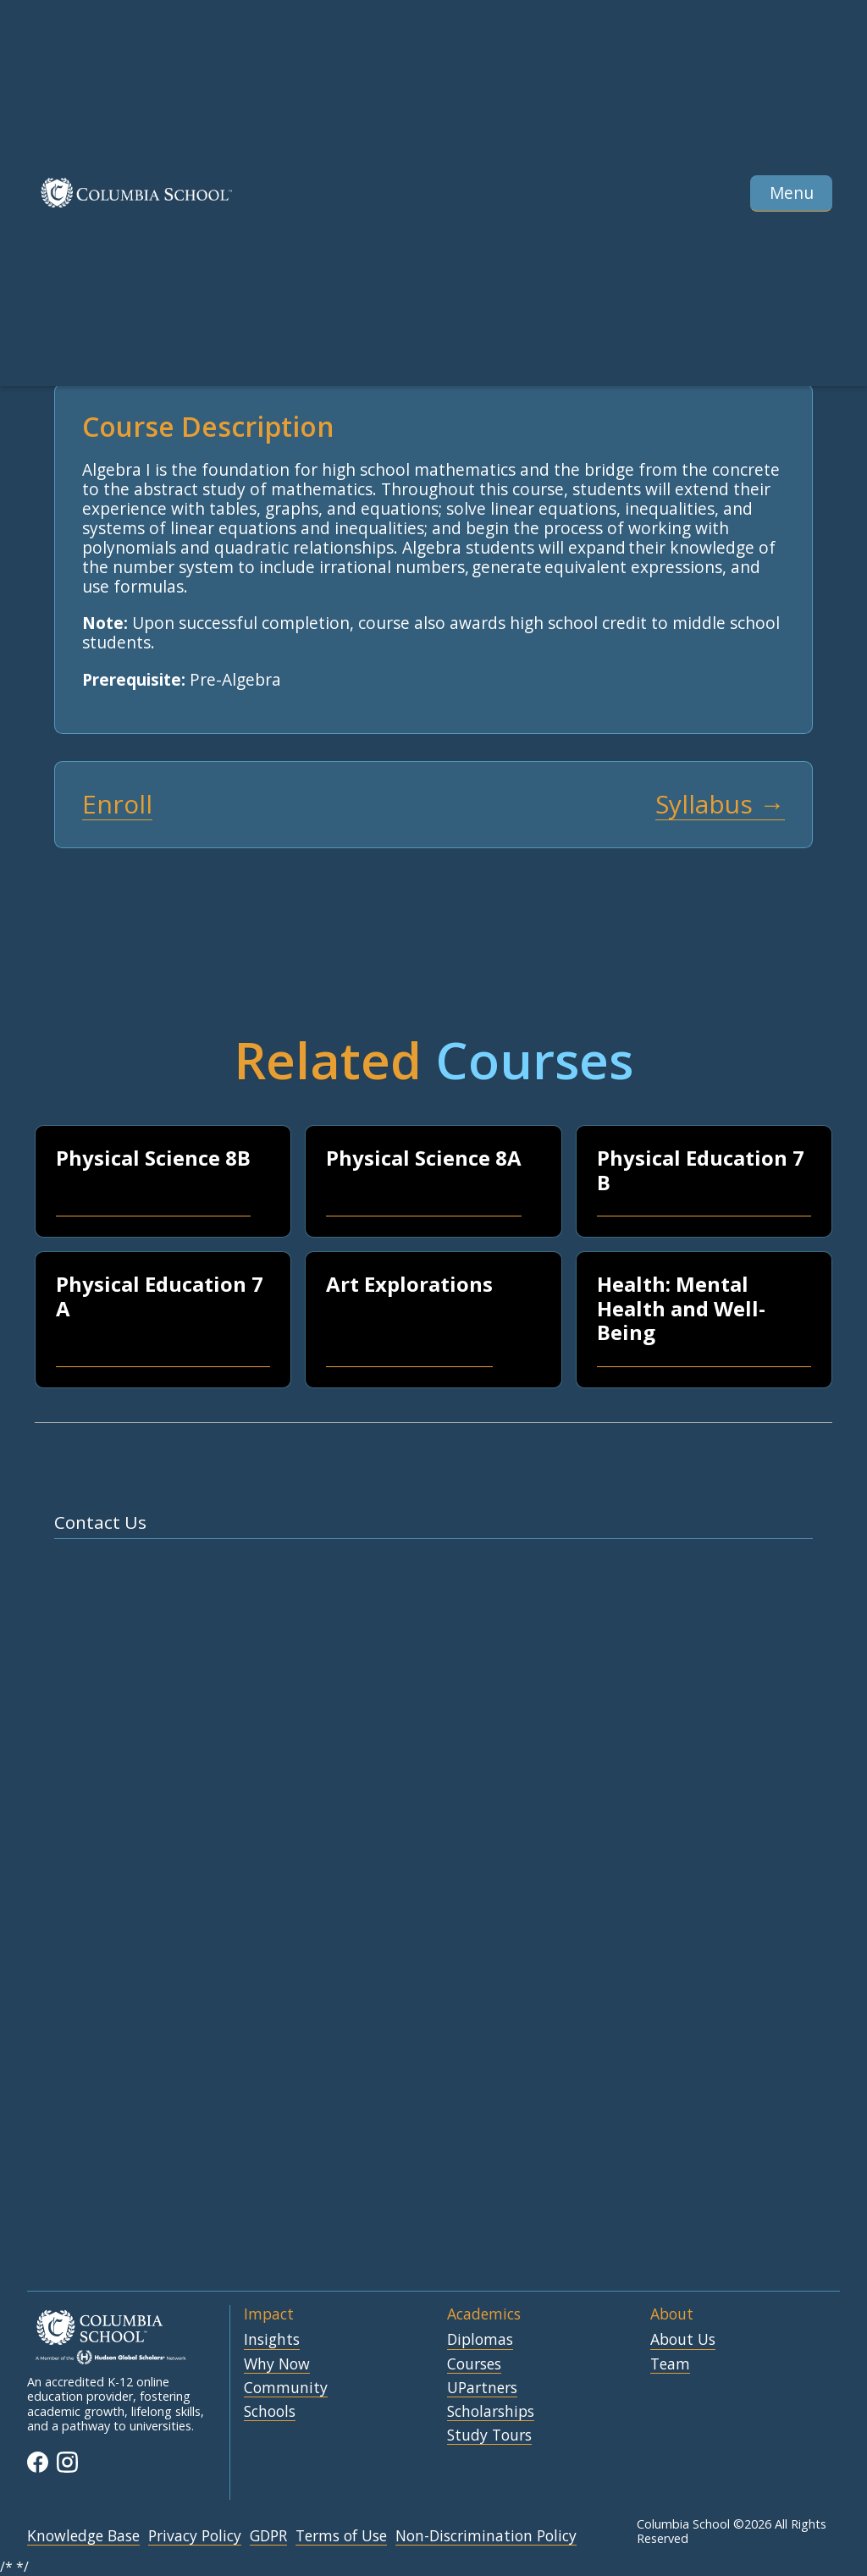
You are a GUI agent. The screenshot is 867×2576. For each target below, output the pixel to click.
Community (286, 2388)
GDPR (268, 2536)
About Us (682, 2340)
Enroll (117, 804)
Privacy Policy (194, 2536)
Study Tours (489, 2435)
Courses (474, 2364)
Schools (269, 2411)
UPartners (482, 2388)
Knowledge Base (83, 2536)
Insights (272, 2340)
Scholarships (490, 2411)
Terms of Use (341, 2536)
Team (670, 2364)
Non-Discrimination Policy (486, 2536)
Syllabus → (720, 804)
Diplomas (480, 2340)
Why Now (277, 2364)
